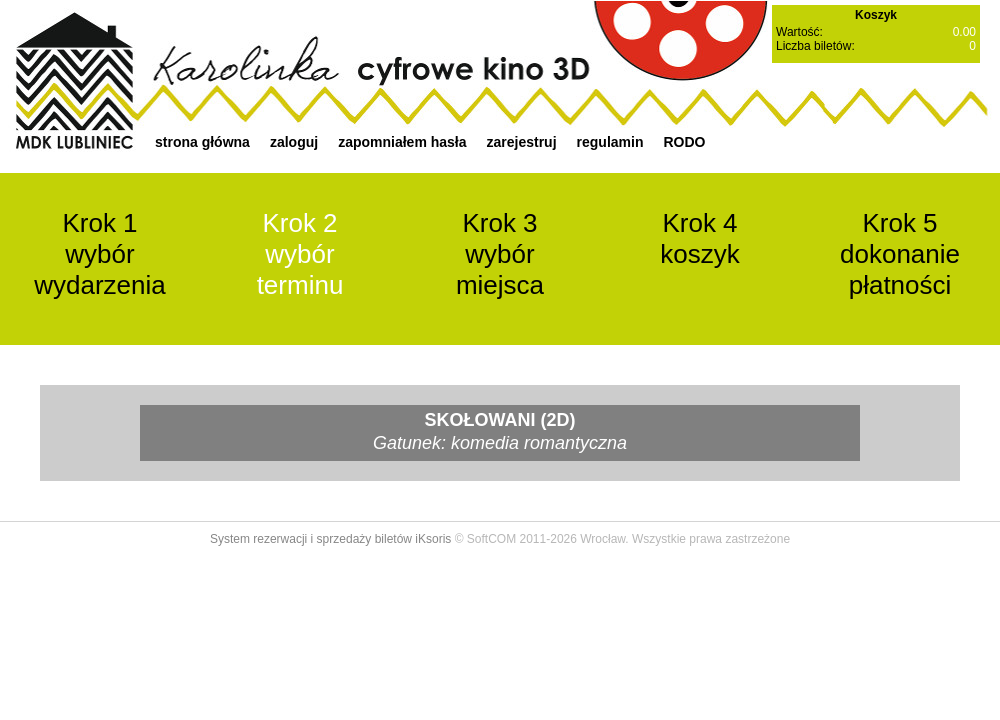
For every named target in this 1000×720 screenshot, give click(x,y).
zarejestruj (522, 142)
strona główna (202, 142)
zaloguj (294, 142)
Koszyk (876, 15)
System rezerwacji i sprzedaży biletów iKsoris (330, 539)
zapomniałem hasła (402, 142)
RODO (684, 142)
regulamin (610, 142)
